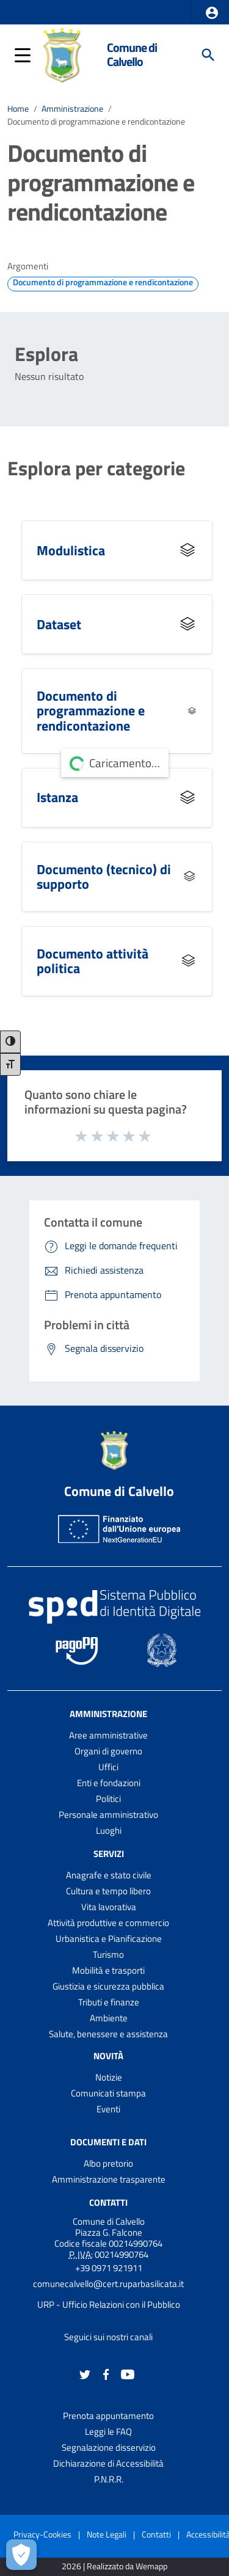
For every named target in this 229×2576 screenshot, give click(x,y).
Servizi (108, 1854)
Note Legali (106, 2534)
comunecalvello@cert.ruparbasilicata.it (108, 2284)
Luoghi (109, 1830)
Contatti (108, 2202)
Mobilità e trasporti (108, 1970)
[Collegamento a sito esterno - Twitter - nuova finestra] (85, 2373)
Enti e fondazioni (108, 1783)
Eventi (108, 2109)
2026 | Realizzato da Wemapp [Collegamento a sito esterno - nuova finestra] (114, 2566)
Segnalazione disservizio (109, 2447)
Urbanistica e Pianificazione (109, 1939)
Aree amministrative (108, 1735)
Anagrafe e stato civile (108, 1875)
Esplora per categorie (96, 468)
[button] (212, 12)
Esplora (46, 353)
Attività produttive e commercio (108, 1923)
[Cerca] (208, 55)
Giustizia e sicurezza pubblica (108, 1986)
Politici (108, 1799)
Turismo (108, 1954)
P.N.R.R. (108, 2479)
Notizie (108, 2077)
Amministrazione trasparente (108, 2179)
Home (18, 108)
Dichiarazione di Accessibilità (108, 2463)
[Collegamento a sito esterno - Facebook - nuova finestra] (106, 2373)
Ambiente (109, 2018)
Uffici (108, 1767)
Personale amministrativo (108, 1815)
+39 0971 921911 (108, 2268)
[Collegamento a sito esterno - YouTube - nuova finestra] (127, 2373)
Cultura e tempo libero (108, 1891)
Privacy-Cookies (42, 2534)
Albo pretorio (108, 2163)
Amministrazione (72, 108)
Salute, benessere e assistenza (108, 2034)
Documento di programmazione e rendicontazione (96, 121)
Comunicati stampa (108, 2093)
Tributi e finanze (108, 2002)
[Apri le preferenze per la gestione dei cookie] (21, 2554)
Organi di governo (108, 1751)
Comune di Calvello (132, 54)
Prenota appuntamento (108, 2416)
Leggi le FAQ (108, 2432)
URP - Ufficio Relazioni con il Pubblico (108, 2304)
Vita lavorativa (108, 1907)
